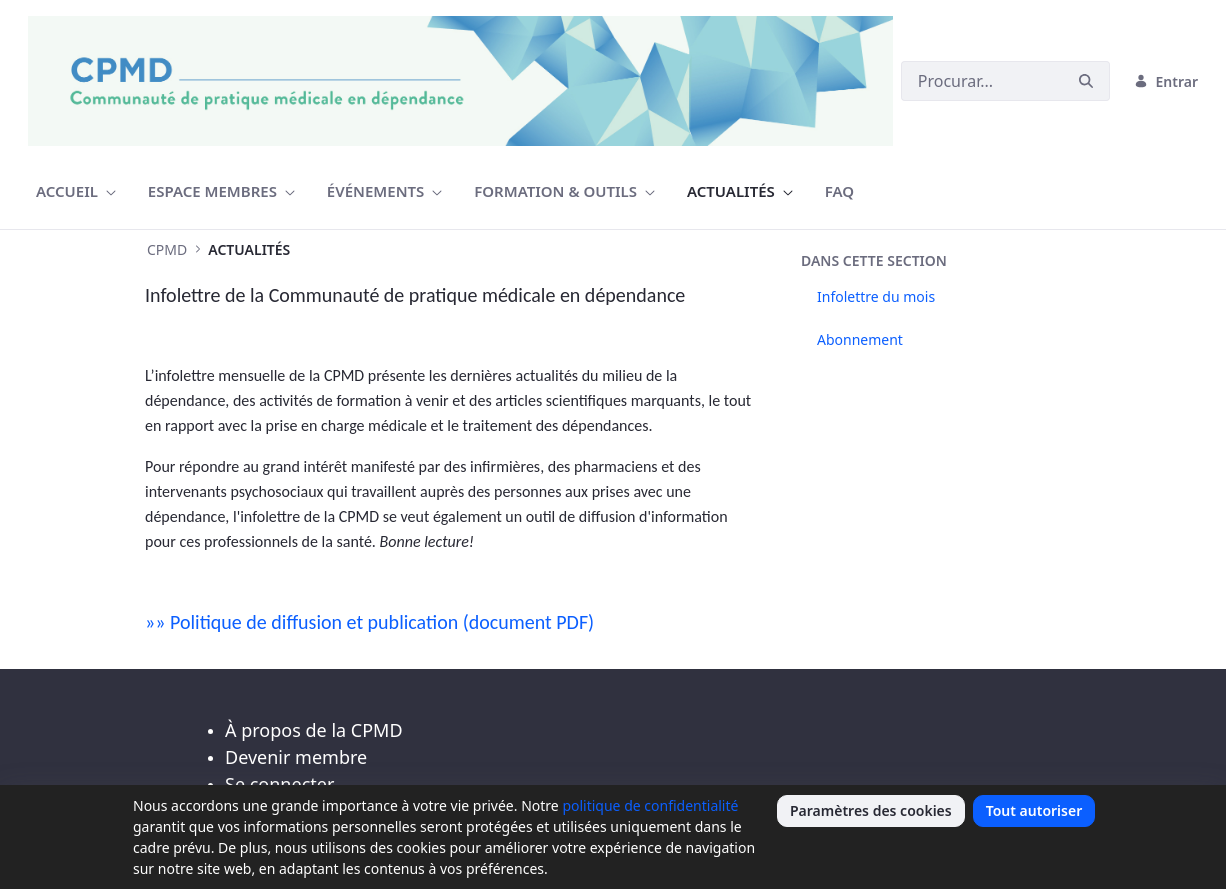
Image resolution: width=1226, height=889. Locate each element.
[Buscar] (982, 81)
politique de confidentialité (650, 805)
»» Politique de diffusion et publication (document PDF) (369, 622)
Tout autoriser (1034, 810)
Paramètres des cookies (871, 810)
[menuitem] (76, 191)
